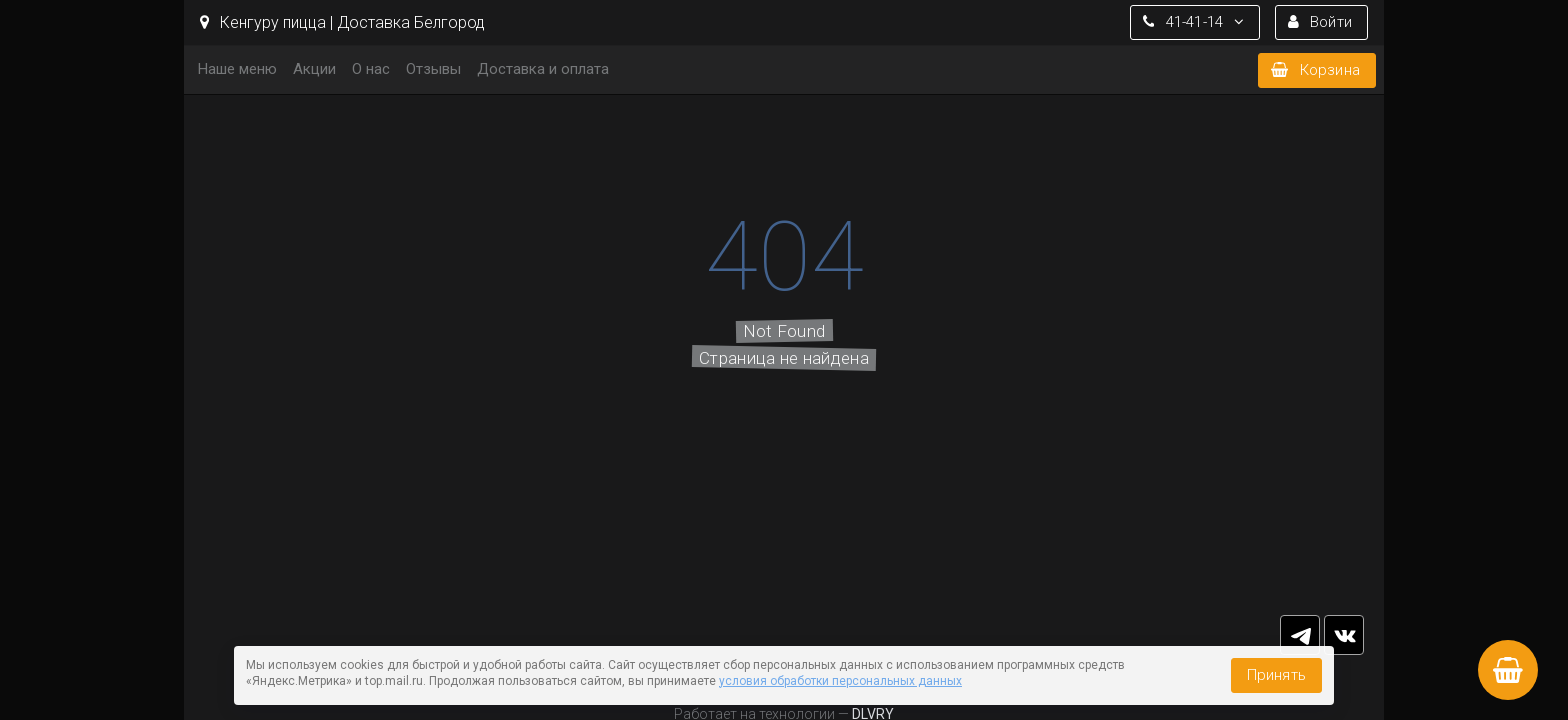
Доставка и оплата (543, 69)
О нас (371, 69)
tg (1300, 635)
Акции (314, 69)
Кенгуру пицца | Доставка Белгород (342, 22)
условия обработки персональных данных (840, 681)
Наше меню (237, 69)
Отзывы (433, 69)
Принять (1276, 675)
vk (1344, 635)
